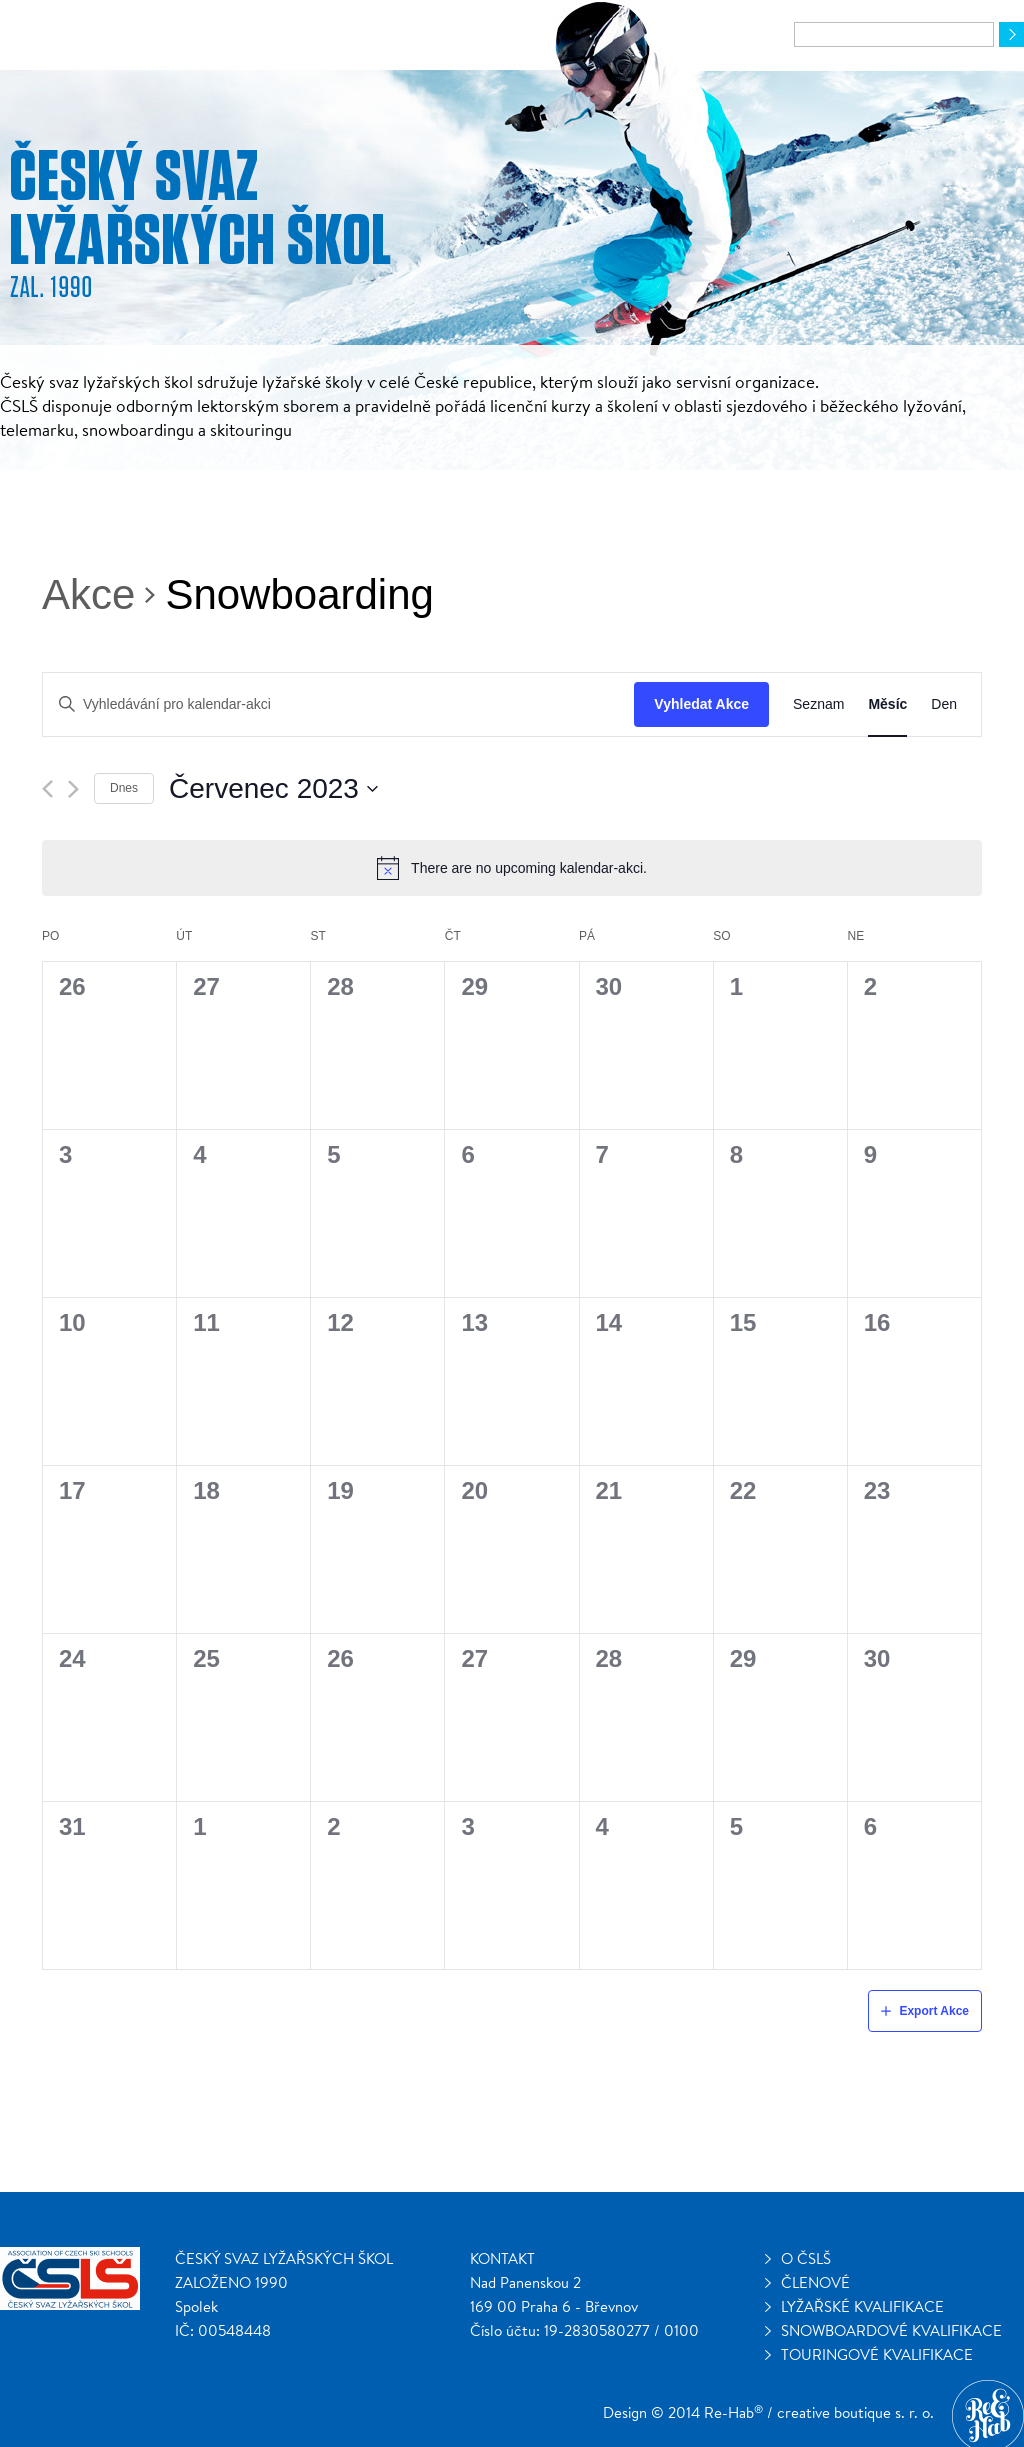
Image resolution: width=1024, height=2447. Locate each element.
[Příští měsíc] (73, 789)
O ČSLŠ (806, 2258)
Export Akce (934, 2011)
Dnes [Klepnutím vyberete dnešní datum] (124, 788)
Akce (88, 594)
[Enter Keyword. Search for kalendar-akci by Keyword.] (338, 704)
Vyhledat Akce (701, 704)
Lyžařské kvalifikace (862, 2306)
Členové (815, 2282)
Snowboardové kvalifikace (891, 2330)
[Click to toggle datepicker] (274, 789)
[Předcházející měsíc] (47, 789)
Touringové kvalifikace (877, 2354)
